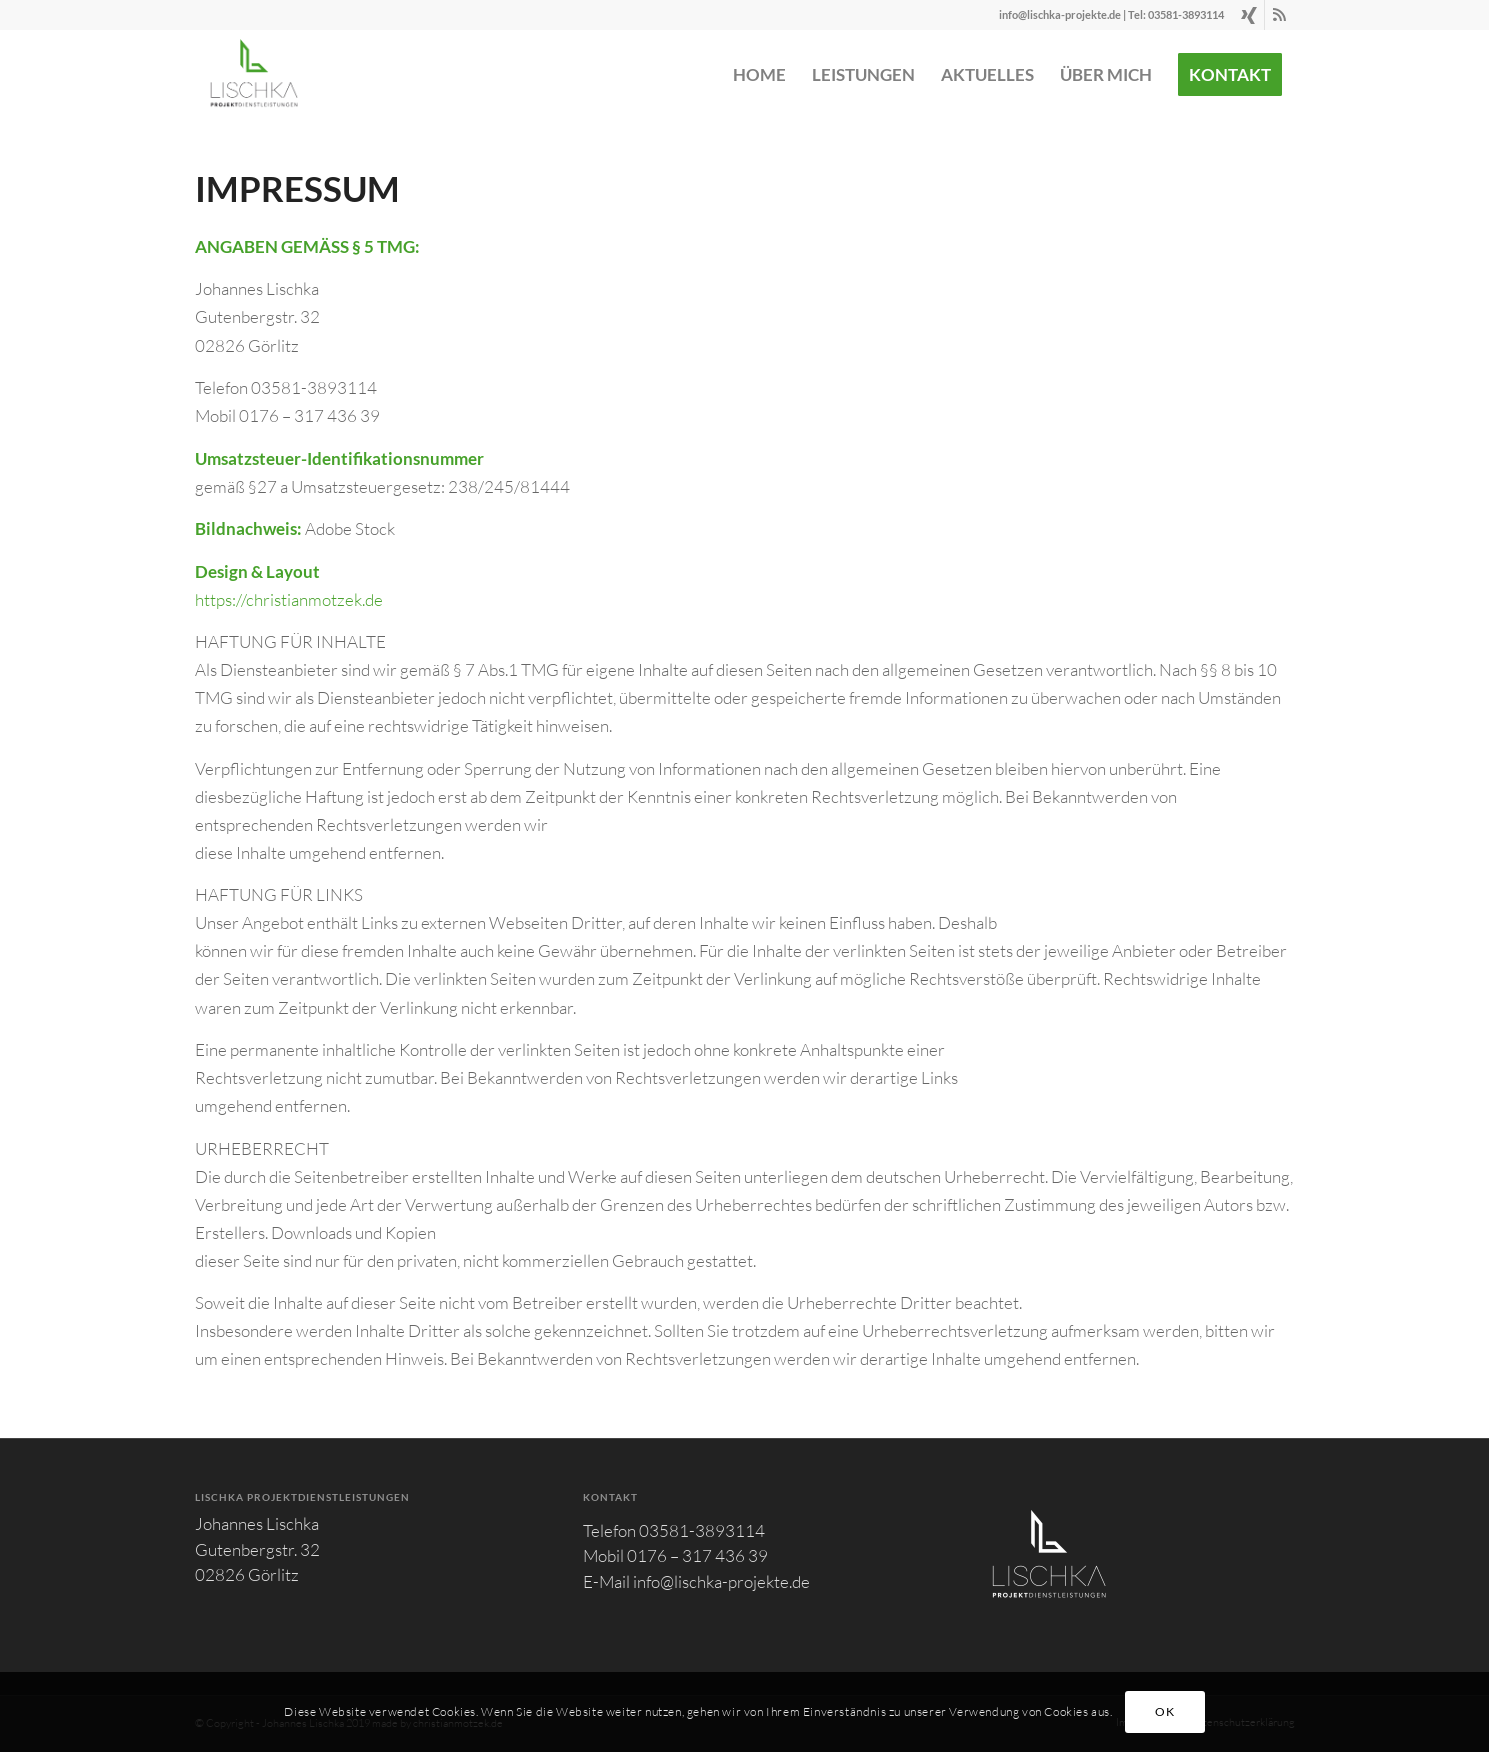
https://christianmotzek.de (289, 599)
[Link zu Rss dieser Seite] (1280, 15)
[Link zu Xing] (1249, 15)
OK (1164, 1711)
